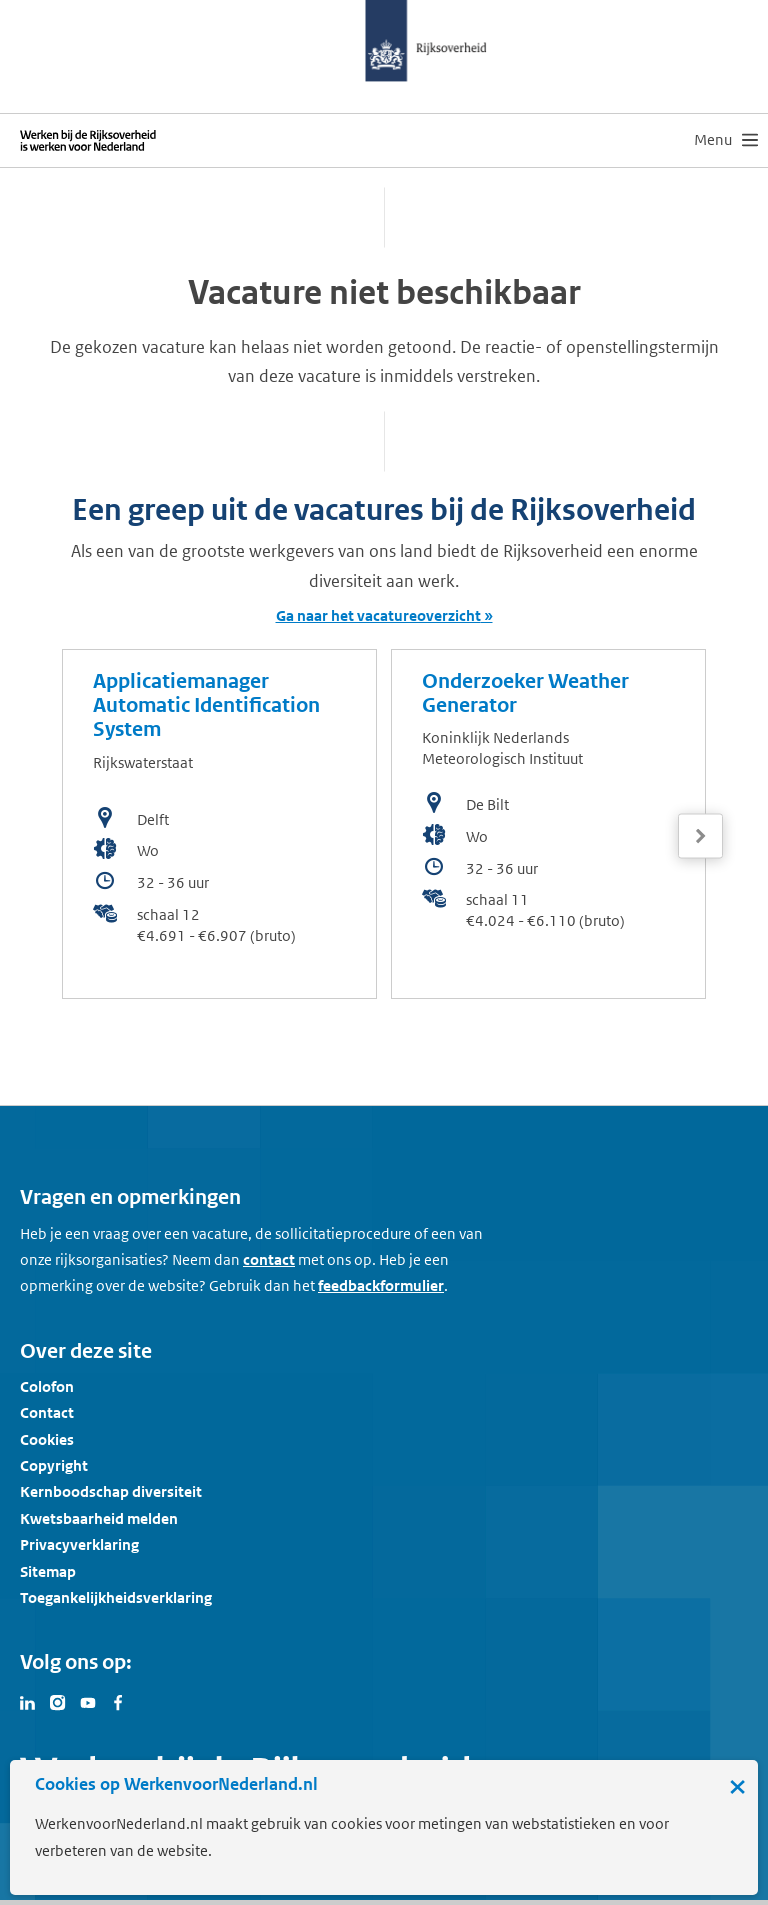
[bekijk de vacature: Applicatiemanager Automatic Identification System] (219, 824)
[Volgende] (700, 836)
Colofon (47, 1386)
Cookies (47, 1439)
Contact (47, 1412)
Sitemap (48, 1571)
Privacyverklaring (79, 1544)
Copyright (54, 1465)
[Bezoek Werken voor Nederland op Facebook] (118, 1701)
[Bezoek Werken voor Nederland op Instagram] (58, 1701)
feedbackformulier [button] (381, 1285)
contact (269, 1259)
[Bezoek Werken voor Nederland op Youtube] (88, 1701)
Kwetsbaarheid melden (99, 1518)
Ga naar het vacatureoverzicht (378, 615)
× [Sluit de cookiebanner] (737, 1786)
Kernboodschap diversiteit (111, 1491)
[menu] (726, 140)
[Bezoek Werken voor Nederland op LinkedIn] (28, 1701)
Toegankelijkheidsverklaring (116, 1597)
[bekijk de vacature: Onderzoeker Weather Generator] (548, 824)
